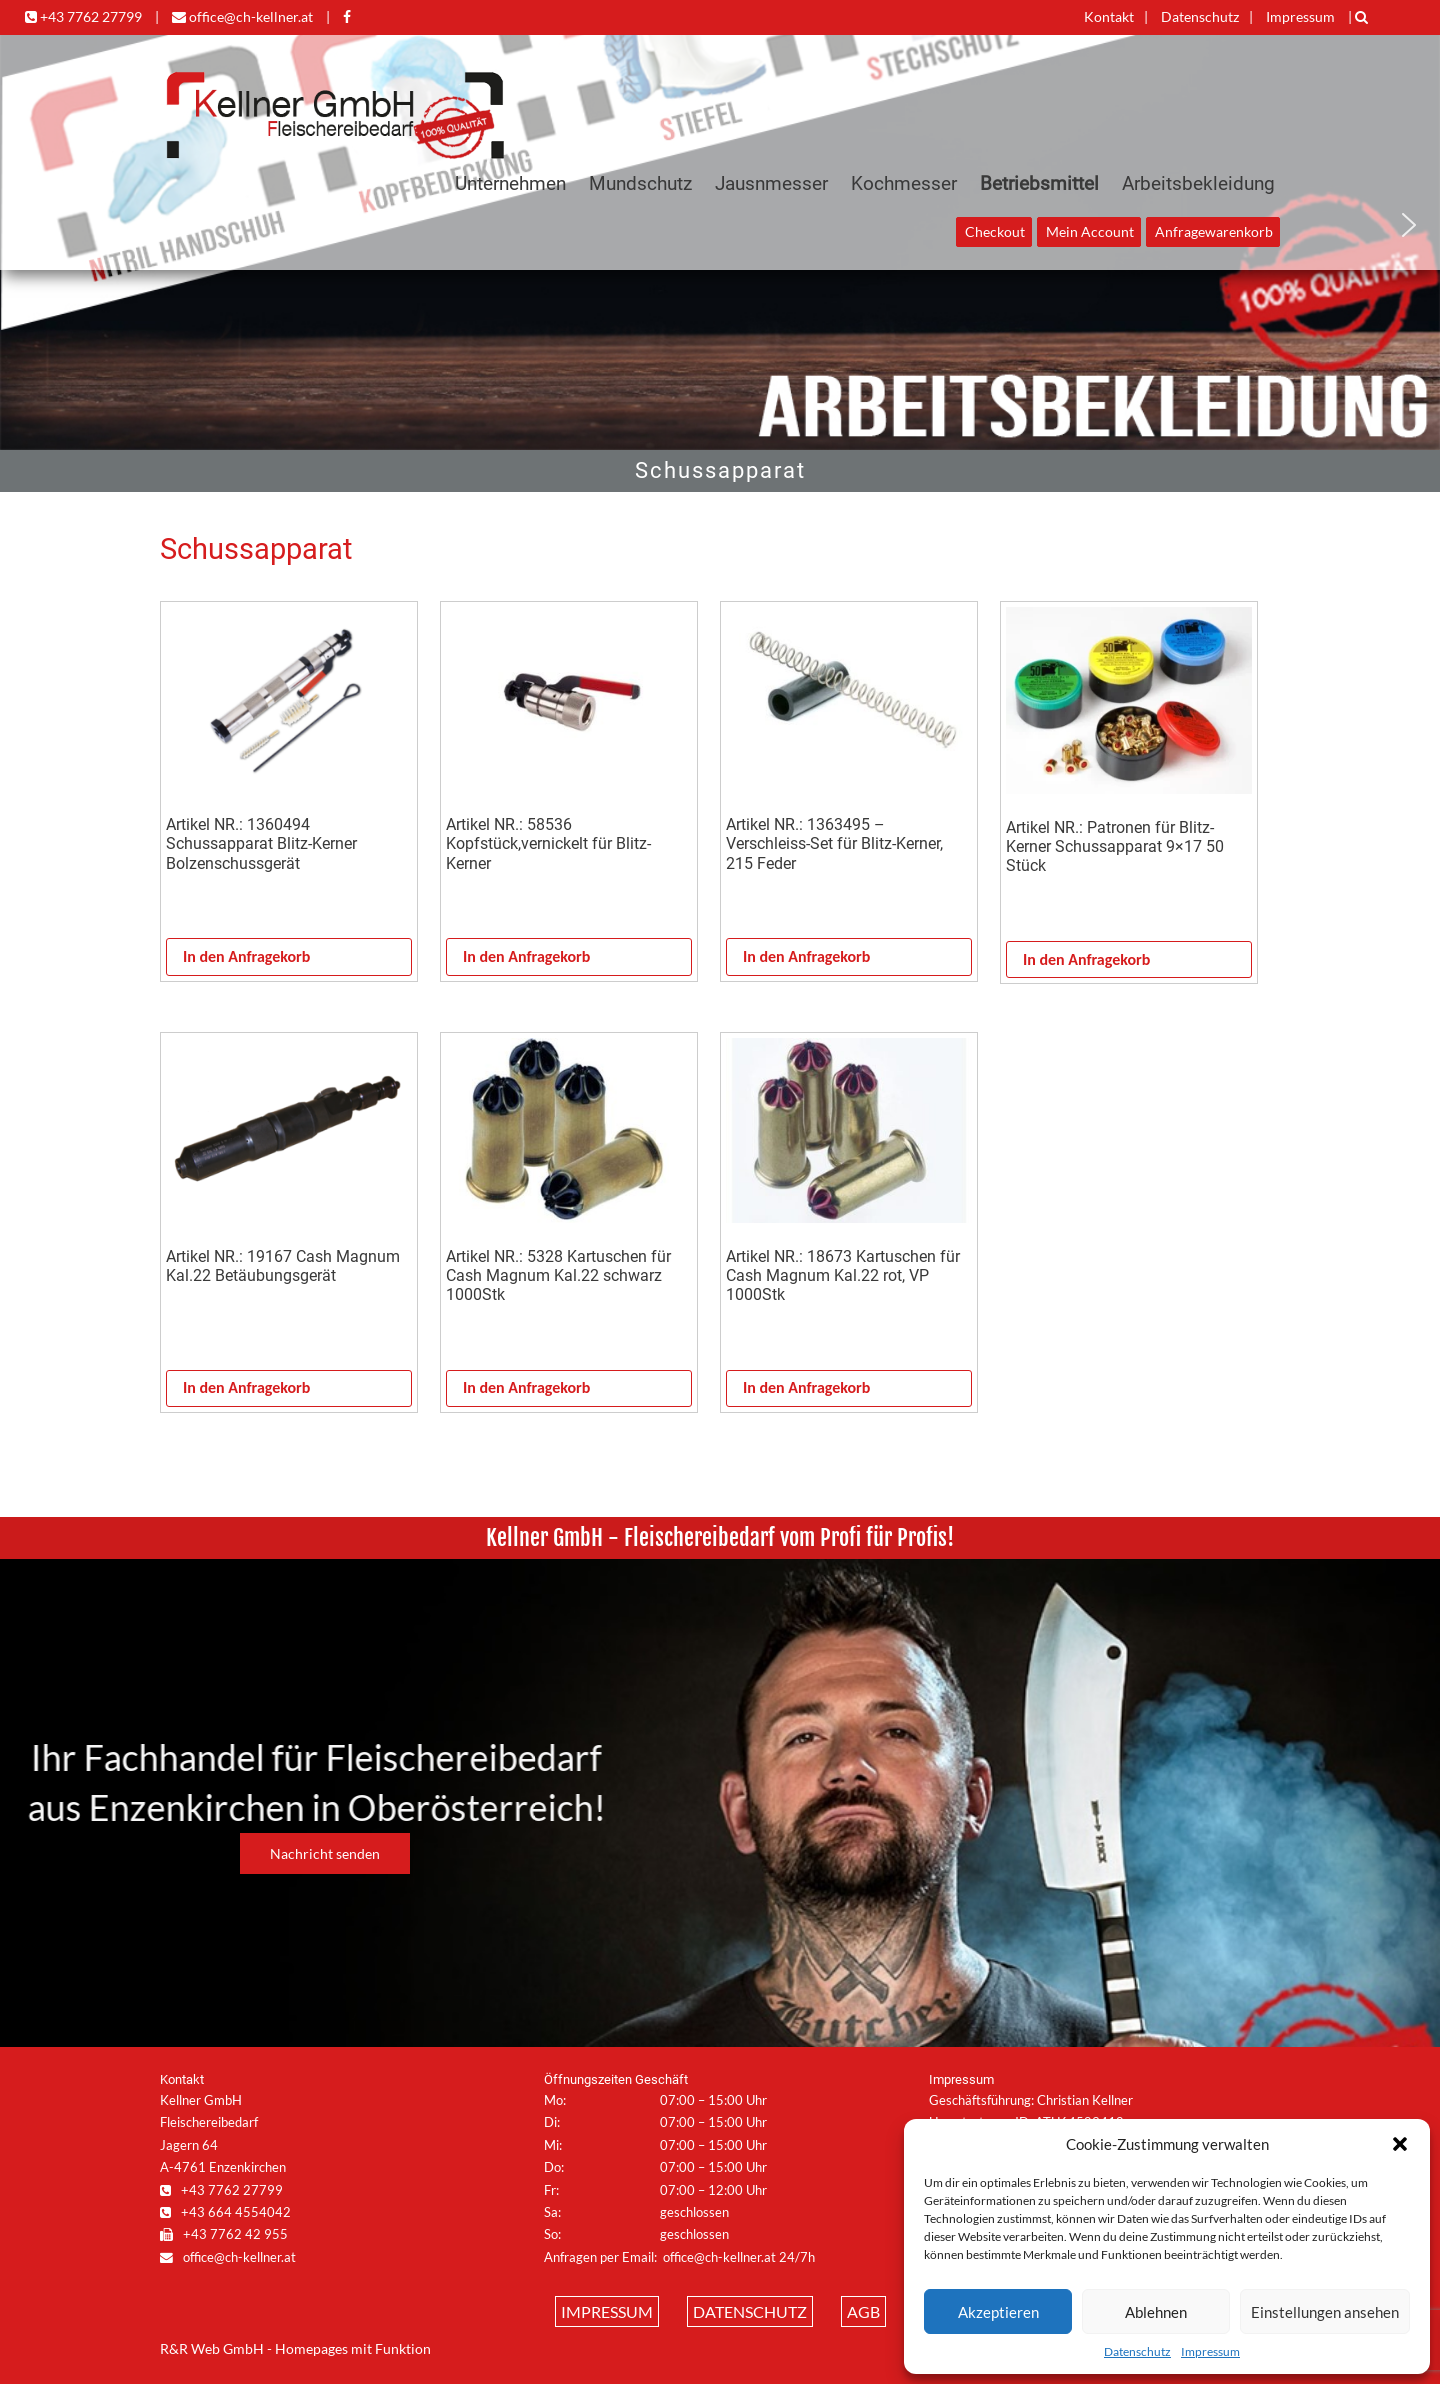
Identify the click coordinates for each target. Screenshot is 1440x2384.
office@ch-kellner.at (242, 16)
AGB (863, 2311)
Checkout (995, 232)
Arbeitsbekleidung (1198, 183)
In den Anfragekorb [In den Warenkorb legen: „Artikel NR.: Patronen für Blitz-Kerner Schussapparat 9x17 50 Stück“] (1086, 959)
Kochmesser (904, 183)
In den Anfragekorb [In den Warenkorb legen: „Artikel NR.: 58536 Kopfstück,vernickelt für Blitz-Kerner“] (526, 956)
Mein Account (1090, 232)
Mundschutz (640, 183)
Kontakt (1109, 16)
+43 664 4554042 (225, 2212)
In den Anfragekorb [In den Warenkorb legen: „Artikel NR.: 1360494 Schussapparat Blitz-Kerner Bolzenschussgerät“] (246, 956)
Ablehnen (1156, 2312)
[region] (720, 471)
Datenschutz (1137, 2351)
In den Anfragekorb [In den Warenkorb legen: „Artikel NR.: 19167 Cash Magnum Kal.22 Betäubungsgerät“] (246, 1387)
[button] (1400, 2144)
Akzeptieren (998, 2312)
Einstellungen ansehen (1325, 2312)
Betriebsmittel (1039, 183)
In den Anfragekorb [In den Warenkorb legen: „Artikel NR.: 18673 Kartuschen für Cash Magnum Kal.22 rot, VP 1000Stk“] (806, 1387)
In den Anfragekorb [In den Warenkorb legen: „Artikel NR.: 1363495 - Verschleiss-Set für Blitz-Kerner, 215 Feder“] (806, 956)
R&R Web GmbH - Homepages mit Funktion (295, 2349)
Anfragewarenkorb (1214, 232)
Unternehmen (510, 183)
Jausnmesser (771, 183)
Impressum (1210, 2351)
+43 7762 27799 (83, 16)
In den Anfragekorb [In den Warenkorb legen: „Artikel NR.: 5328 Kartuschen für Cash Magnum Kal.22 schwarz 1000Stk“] (526, 1387)
